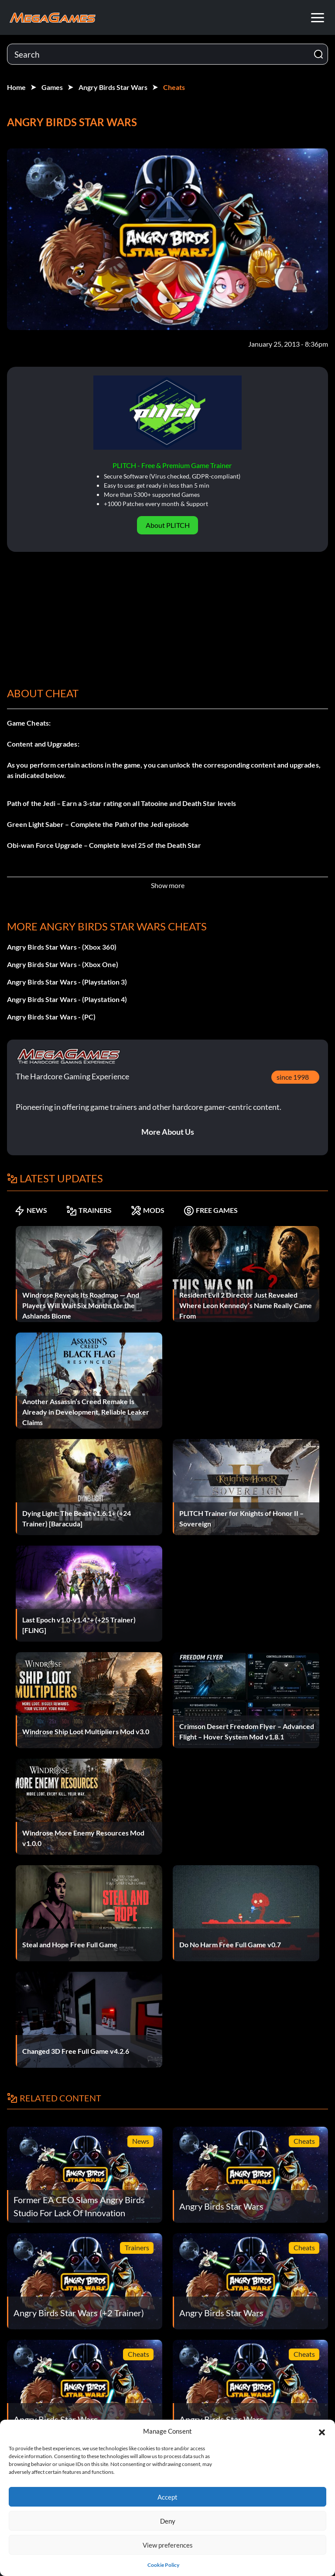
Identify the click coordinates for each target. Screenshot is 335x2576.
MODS (147, 1210)
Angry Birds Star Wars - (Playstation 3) (67, 982)
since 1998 (293, 1077)
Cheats (174, 87)
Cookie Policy (163, 2565)
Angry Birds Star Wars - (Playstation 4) (67, 999)
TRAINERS (89, 1210)
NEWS (30, 1210)
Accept (167, 2497)
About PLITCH (168, 525)
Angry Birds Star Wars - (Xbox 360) (61, 947)
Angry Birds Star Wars (113, 87)
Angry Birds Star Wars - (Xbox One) (62, 964)
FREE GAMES (211, 1210)
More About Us (167, 1131)
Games (52, 87)
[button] (322, 2431)
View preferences (168, 2545)
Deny (167, 2521)
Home (16, 87)
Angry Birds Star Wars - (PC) (51, 1016)
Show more (168, 885)
